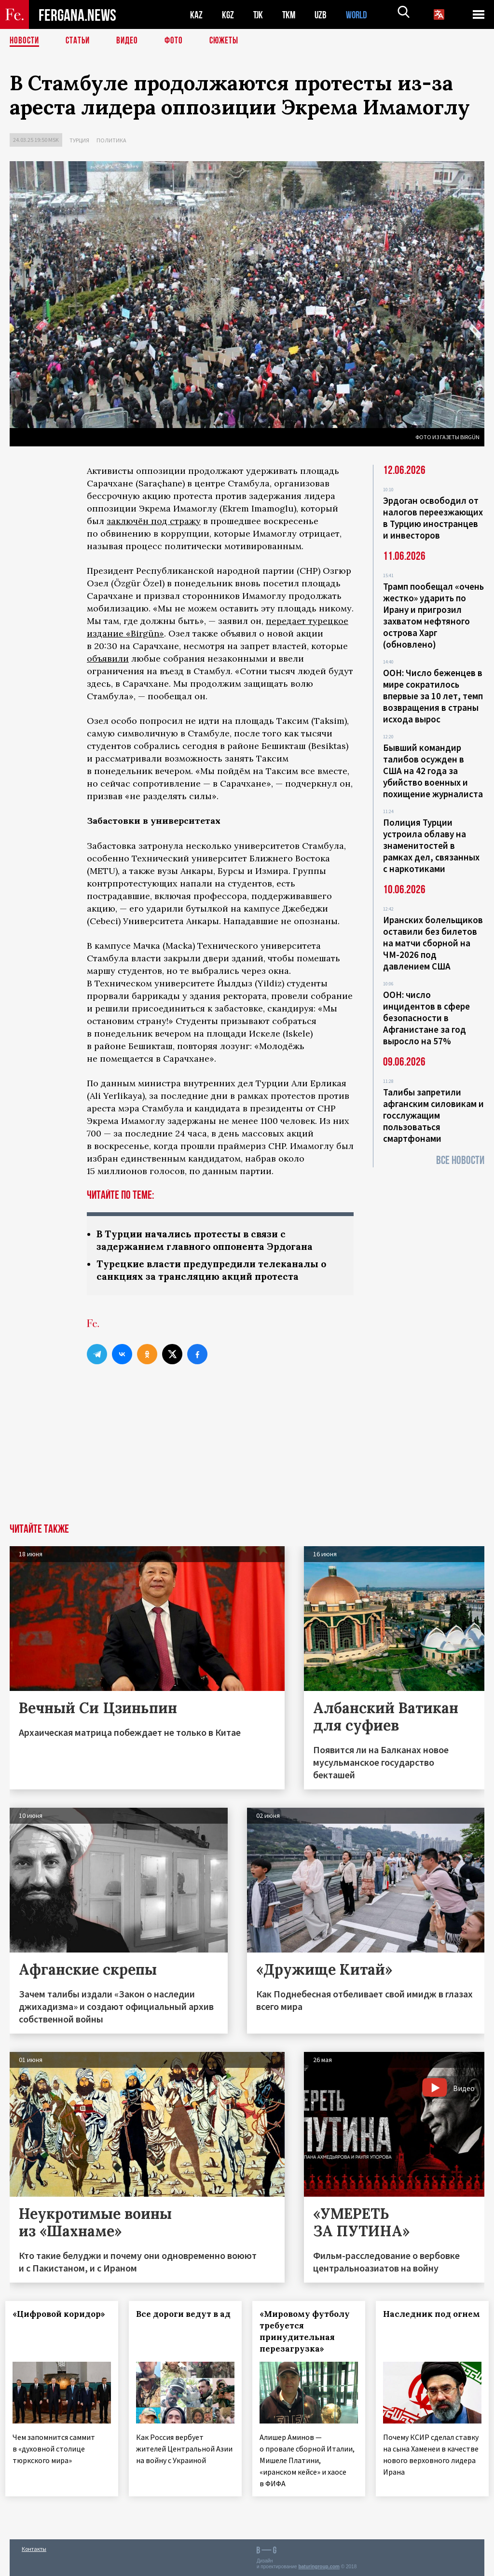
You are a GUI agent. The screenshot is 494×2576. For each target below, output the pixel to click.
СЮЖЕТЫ (229, 41)
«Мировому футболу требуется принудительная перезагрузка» (306, 2333)
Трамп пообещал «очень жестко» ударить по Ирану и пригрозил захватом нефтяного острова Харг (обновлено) (433, 615)
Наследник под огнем (412, 2322)
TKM (291, 15)
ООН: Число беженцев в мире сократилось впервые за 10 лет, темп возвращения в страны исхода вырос (433, 696)
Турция (79, 140)
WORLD (360, 15)
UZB (323, 15)
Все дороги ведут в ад (178, 2322)
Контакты (34, 2547)
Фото (177, 41)
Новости (25, 41)
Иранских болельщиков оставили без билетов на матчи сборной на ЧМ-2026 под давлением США (433, 943)
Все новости (460, 1160)
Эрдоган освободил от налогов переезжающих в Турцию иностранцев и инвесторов (433, 518)
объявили (108, 658)
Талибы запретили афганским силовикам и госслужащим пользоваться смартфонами (433, 1115)
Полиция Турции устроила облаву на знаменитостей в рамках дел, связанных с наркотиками (431, 845)
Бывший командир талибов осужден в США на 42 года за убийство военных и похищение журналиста (433, 771)
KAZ (196, 15)
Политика (111, 140)
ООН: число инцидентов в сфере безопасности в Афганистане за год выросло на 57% (426, 1018)
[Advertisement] (247, 1453)
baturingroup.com (319, 2565)
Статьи (80, 41)
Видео (130, 41)
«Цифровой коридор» (41, 2322)
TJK (259, 15)
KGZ (228, 15)
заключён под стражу (154, 520)
